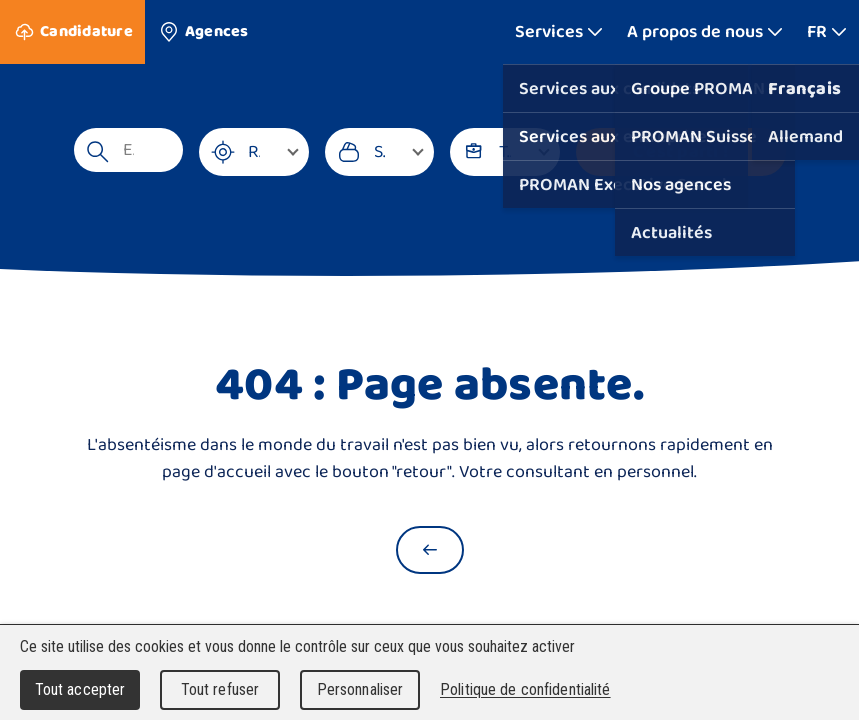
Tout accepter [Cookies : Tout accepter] (80, 689)
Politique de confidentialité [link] (525, 689)
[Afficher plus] (559, 32)
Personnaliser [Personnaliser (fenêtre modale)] (360, 689)
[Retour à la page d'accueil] (430, 550)
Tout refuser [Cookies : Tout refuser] (220, 689)
